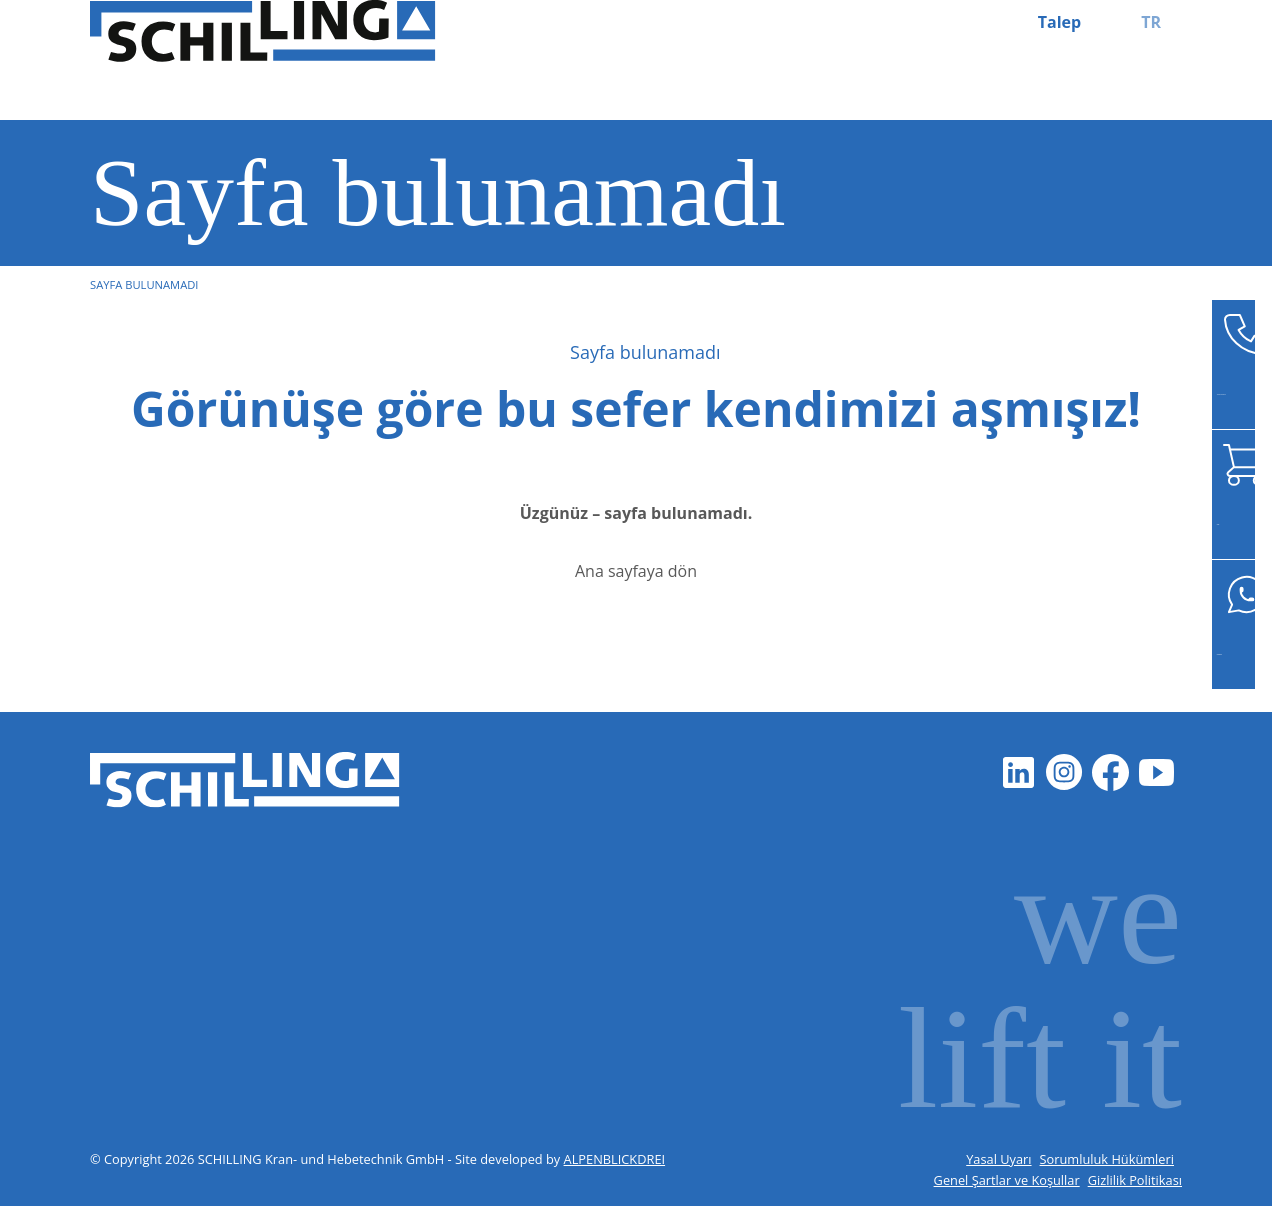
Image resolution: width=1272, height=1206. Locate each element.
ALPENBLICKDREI (615, 1159)
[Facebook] (1110, 772)
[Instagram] (1064, 772)
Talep (1059, 22)
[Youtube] (1156, 772)
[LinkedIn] (1018, 772)
